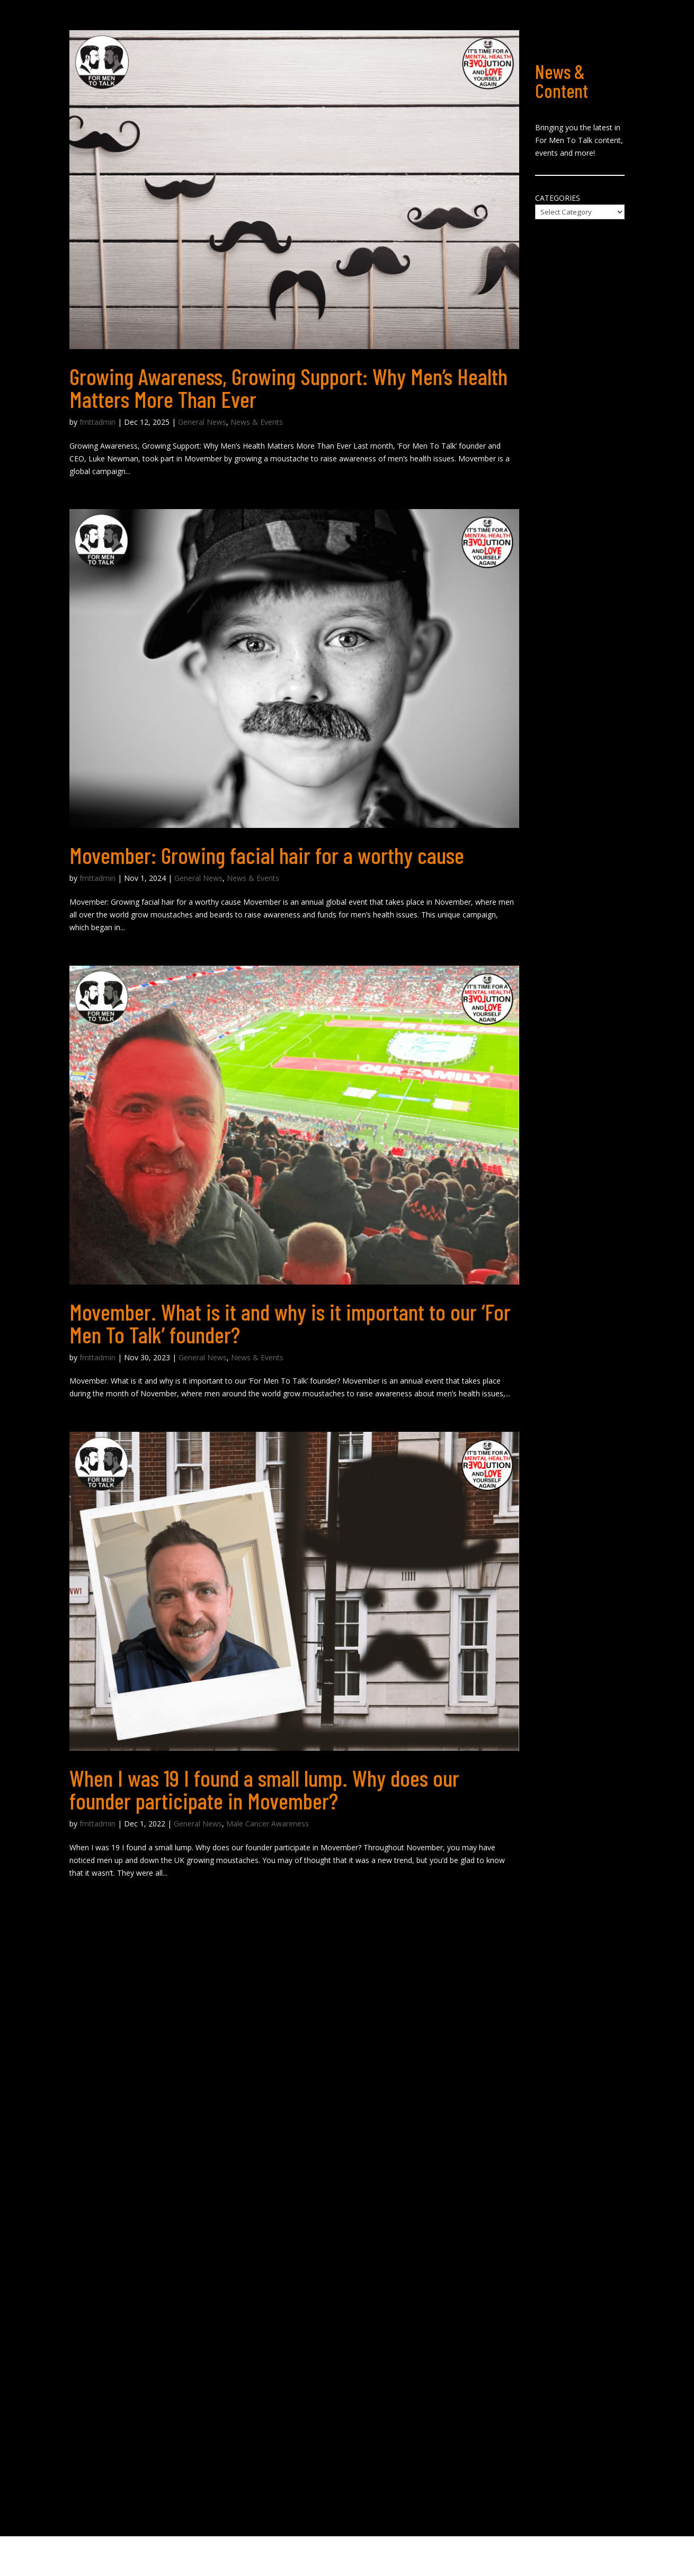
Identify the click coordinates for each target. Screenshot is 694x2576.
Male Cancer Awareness (267, 1824)
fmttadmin (97, 422)
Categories (557, 198)
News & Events (256, 422)
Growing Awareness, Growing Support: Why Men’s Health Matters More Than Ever (288, 387)
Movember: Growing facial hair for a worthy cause (266, 855)
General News (202, 422)
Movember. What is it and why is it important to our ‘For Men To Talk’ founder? (290, 1323)
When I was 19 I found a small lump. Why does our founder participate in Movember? (264, 1789)
